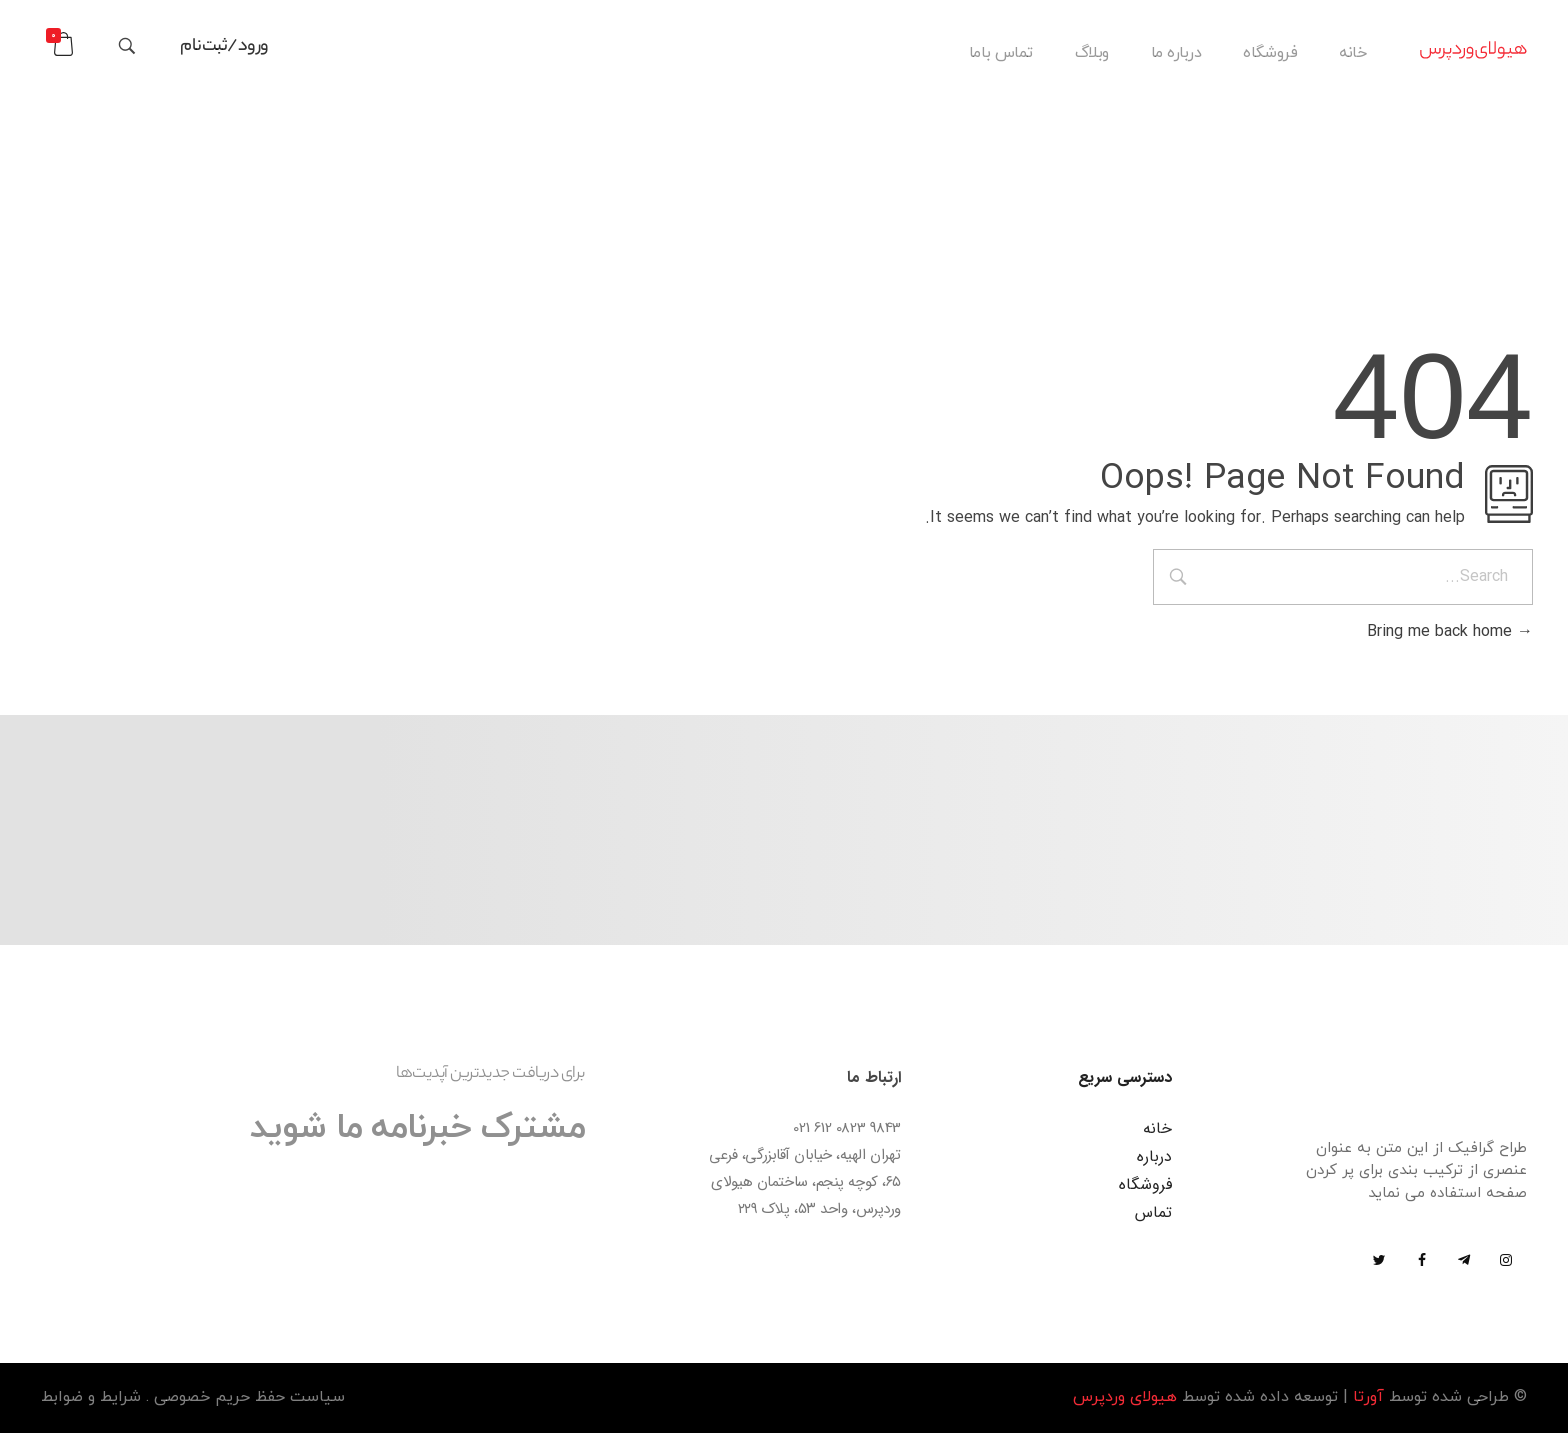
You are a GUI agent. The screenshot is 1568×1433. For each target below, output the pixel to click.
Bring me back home (1450, 631)
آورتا (1368, 1397)
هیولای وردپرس (1125, 1397)
